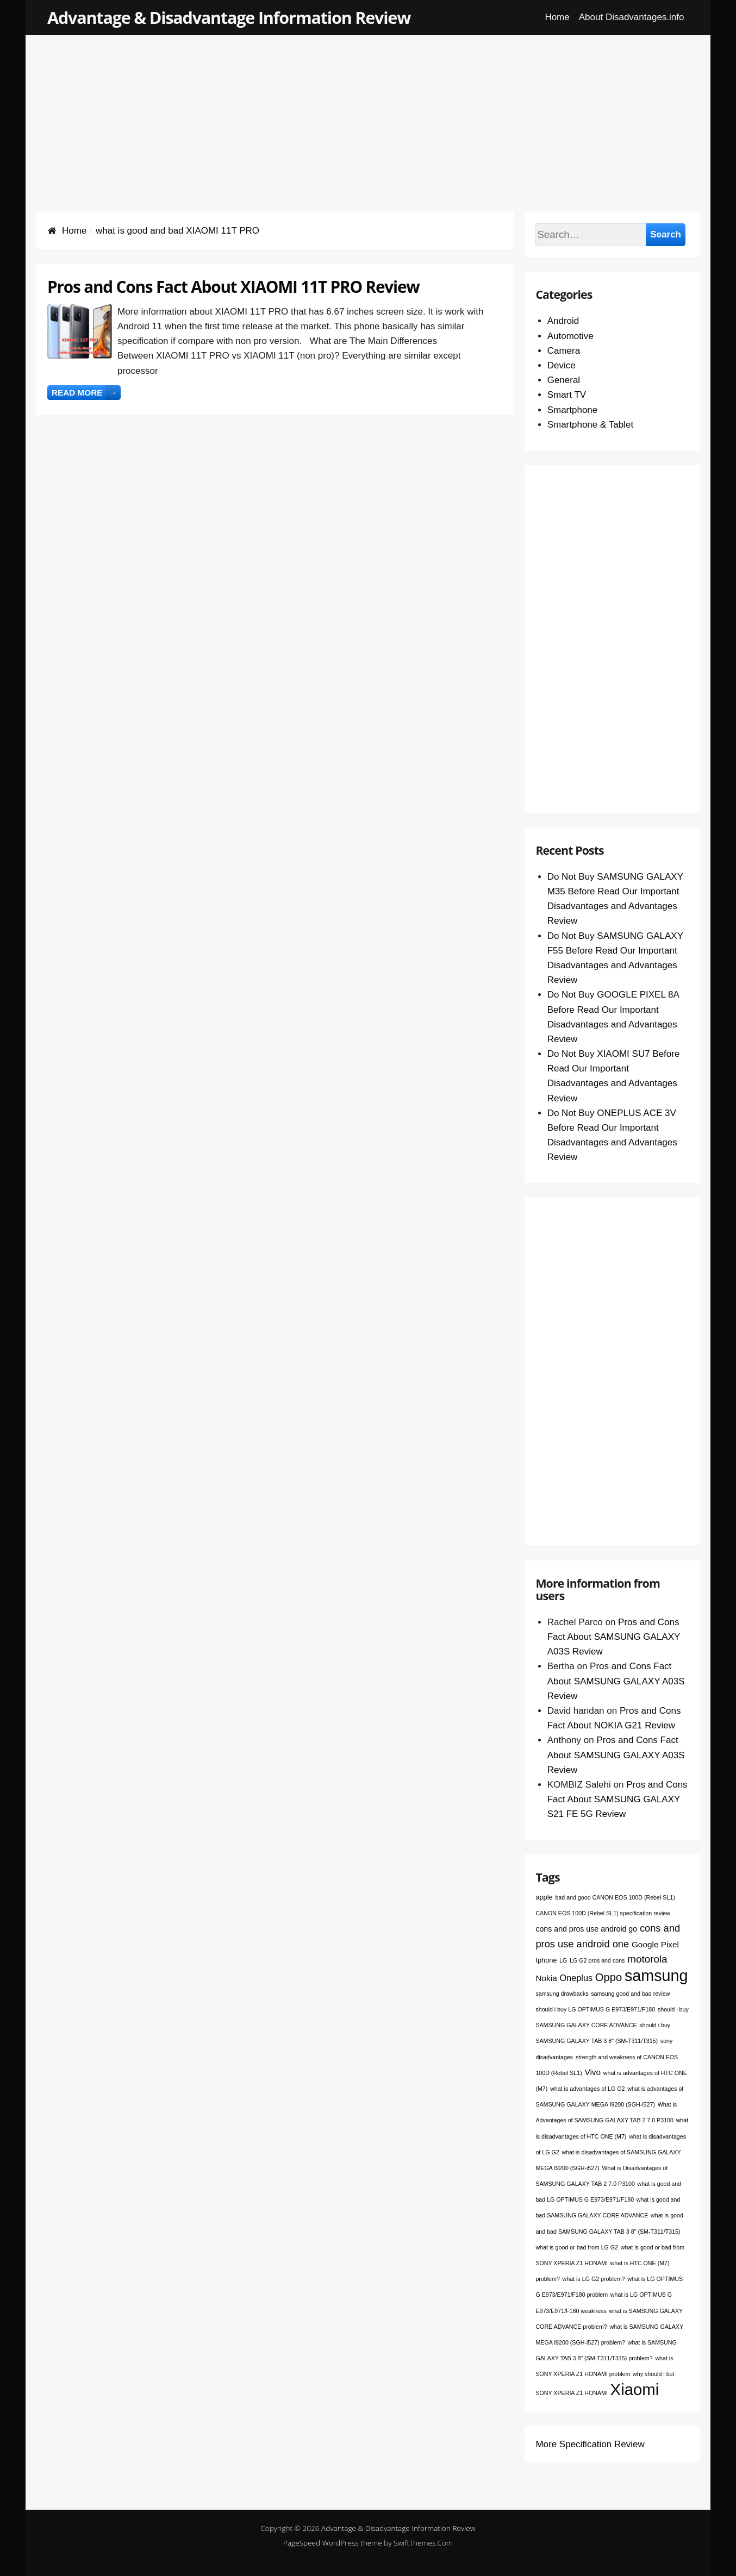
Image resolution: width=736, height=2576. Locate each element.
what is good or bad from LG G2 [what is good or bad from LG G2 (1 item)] (576, 2247)
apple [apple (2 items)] (543, 1897)
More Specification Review (589, 2444)
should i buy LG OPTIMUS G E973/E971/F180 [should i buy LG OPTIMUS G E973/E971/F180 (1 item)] (595, 2009)
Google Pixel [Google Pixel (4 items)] (655, 1944)
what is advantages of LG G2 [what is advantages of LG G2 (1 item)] (587, 2088)
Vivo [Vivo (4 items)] (592, 2072)
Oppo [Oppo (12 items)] (608, 1977)
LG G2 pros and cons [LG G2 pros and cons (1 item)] (597, 1960)
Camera (563, 351)
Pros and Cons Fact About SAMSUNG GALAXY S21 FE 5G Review (617, 1799)
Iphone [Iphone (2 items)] (546, 1960)
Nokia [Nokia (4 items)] (546, 1978)
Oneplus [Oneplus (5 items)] (575, 1978)
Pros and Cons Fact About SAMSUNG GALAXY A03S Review (613, 1637)
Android (563, 321)
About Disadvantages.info (631, 17)
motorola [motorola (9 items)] (647, 1959)
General (563, 380)
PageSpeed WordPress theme (332, 2542)
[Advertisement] (368, 111)
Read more (86, 392)
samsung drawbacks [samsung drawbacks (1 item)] (561, 1993)
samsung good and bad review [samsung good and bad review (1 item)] (630, 1993)
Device (561, 365)
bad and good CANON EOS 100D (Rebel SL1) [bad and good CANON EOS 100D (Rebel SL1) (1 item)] (615, 1897)
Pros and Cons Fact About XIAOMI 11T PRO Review (233, 286)
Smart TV (566, 395)
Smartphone (572, 410)
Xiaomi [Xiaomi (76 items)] (634, 2389)
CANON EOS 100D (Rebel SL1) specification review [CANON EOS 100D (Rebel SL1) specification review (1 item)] (602, 1913)
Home (557, 17)
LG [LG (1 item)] (563, 1960)
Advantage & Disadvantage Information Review (228, 17)
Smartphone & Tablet (590, 424)
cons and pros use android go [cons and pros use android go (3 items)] (586, 1929)
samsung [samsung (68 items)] (656, 1975)
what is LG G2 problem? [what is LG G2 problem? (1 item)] (594, 2279)
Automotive (570, 336)
